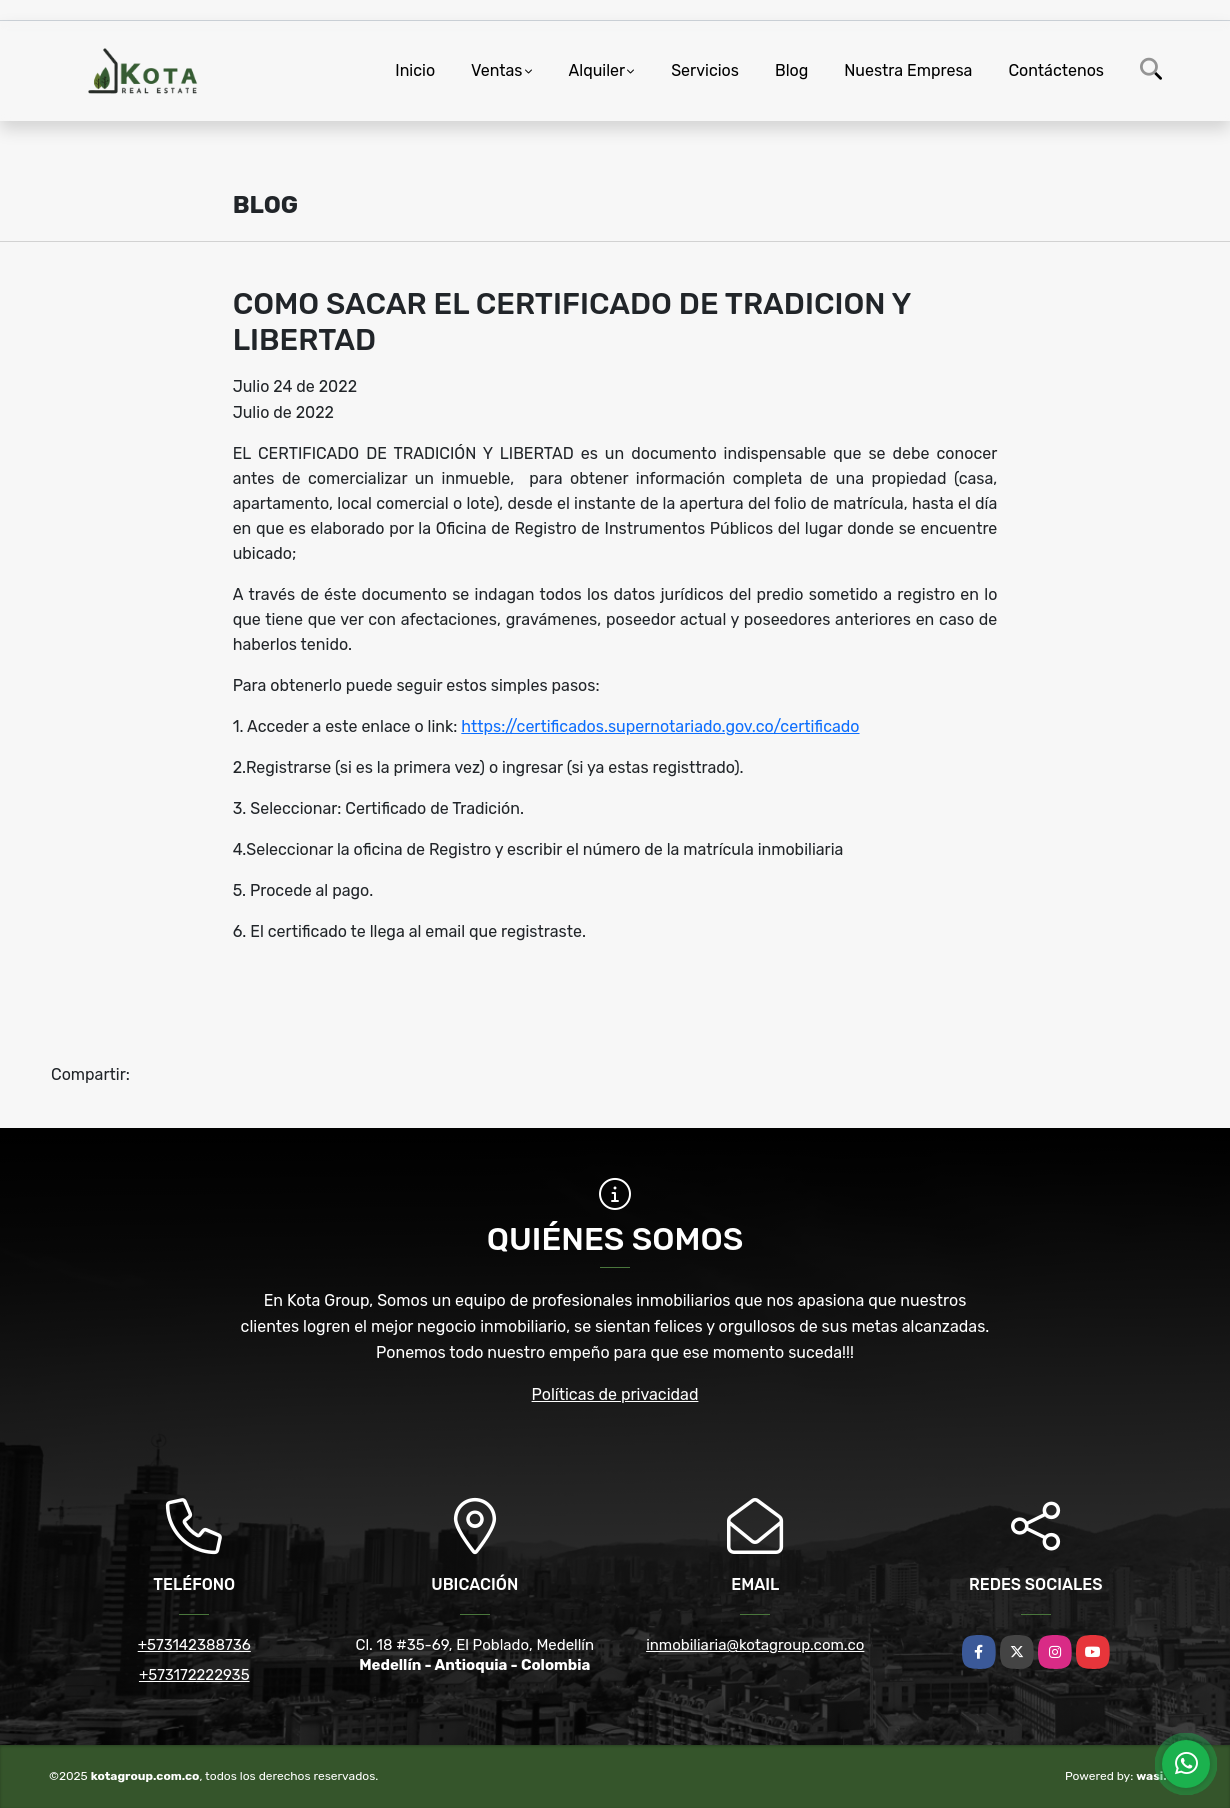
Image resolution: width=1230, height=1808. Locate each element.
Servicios (705, 70)
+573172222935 (194, 1675)
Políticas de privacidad (615, 1394)
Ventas (496, 70)
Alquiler (597, 70)
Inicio (415, 70)
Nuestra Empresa (908, 70)
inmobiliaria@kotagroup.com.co (755, 1645)
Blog (791, 70)
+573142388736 (194, 1645)
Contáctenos (1056, 70)
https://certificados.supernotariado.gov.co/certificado (660, 726)
